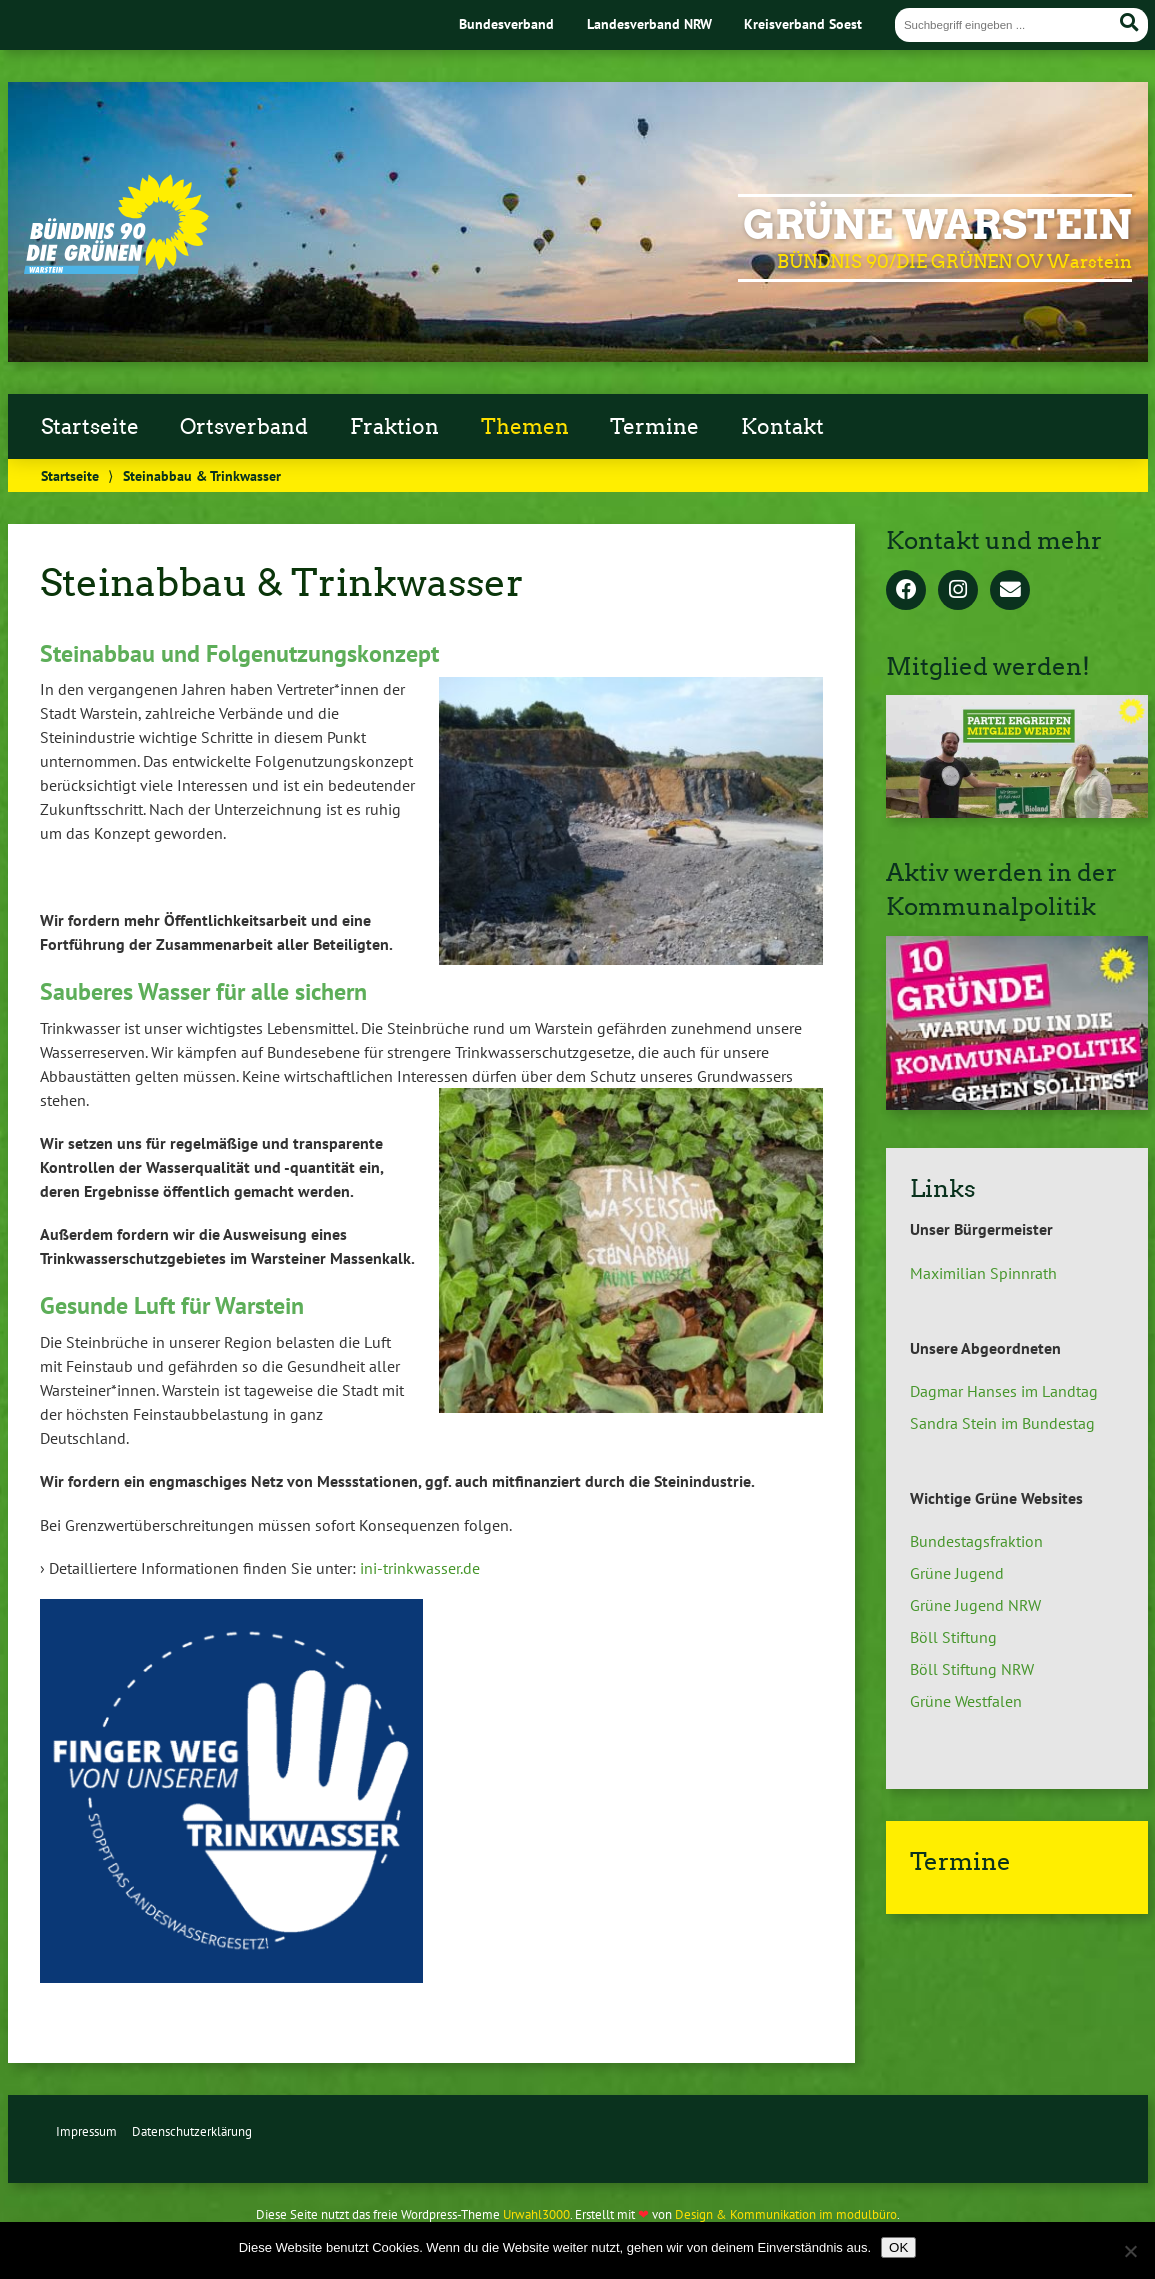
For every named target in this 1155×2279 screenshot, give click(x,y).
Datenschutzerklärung (192, 2131)
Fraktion (394, 427)
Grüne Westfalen (966, 1701)
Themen (525, 427)
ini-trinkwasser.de (420, 1568)
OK (898, 2247)
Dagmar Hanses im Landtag (1004, 1391)
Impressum (86, 2131)
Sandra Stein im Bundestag (1002, 1423)
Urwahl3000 (536, 2214)
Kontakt (782, 427)
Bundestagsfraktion (976, 1541)
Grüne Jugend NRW (975, 1605)
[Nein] (1130, 2251)
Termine (654, 427)
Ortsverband (244, 427)
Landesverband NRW (649, 23)
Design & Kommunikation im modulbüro (786, 2214)
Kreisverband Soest (803, 23)
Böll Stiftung (953, 1637)
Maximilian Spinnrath (983, 1273)
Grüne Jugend (957, 1573)
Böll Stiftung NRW (972, 1669)
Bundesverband (506, 23)
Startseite (90, 427)
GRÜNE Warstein (937, 225)
